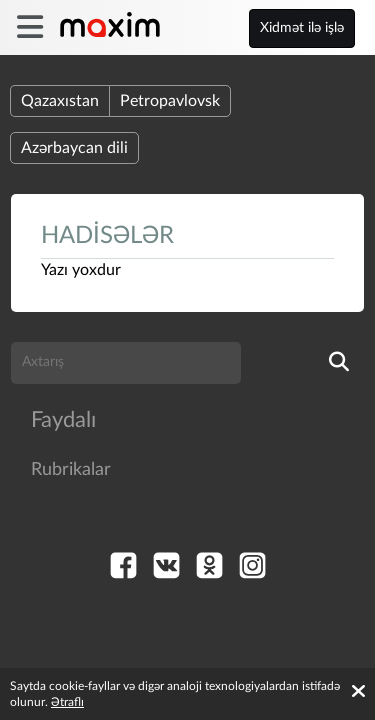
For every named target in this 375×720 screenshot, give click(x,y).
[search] (339, 363)
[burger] (29, 27)
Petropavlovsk (170, 101)
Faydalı (63, 420)
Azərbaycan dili (74, 148)
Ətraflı (67, 702)
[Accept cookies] (358, 691)
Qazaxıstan (60, 101)
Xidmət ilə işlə (302, 28)
